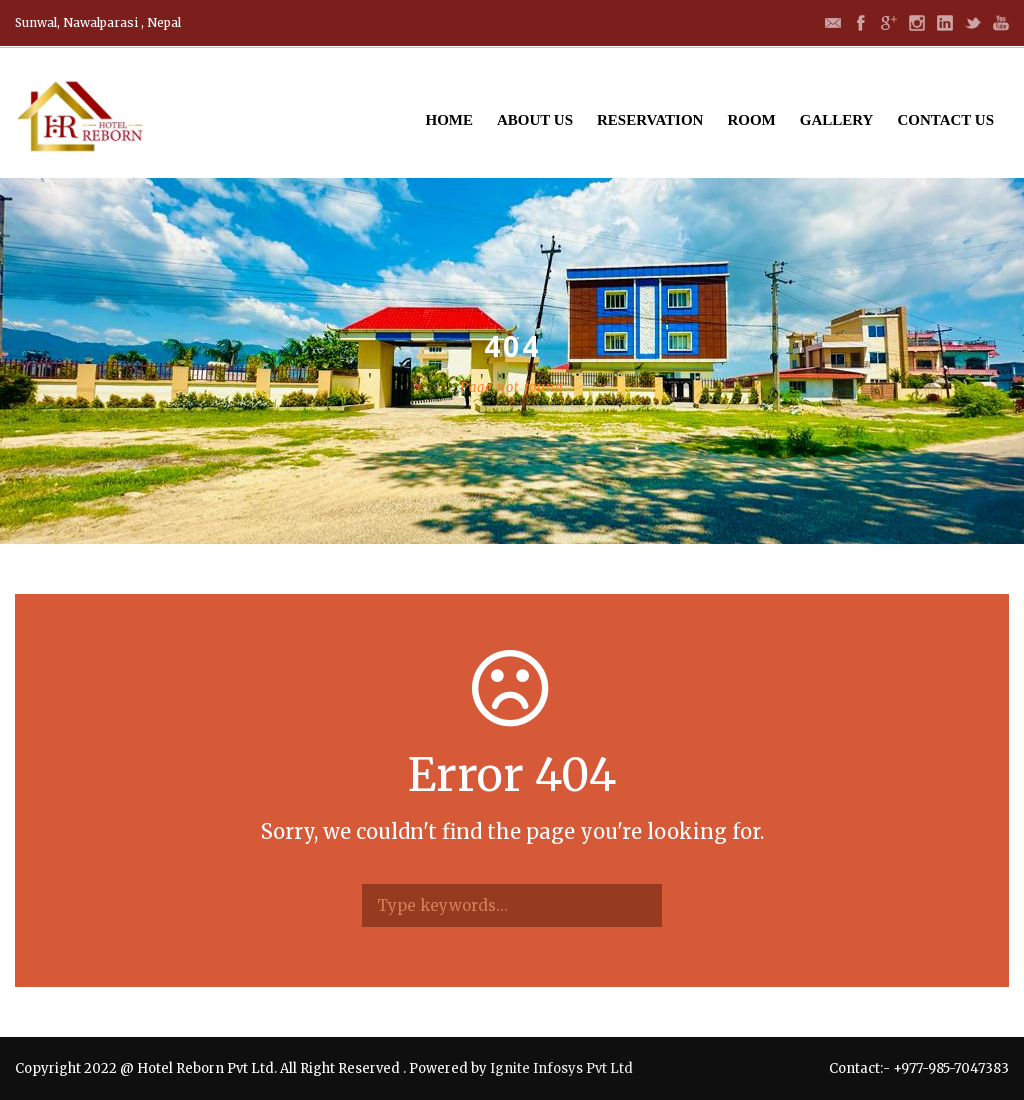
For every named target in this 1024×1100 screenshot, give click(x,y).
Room (751, 120)
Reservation (650, 120)
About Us (535, 120)
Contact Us (945, 120)
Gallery (837, 120)
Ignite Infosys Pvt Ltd (561, 1068)
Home (450, 120)
